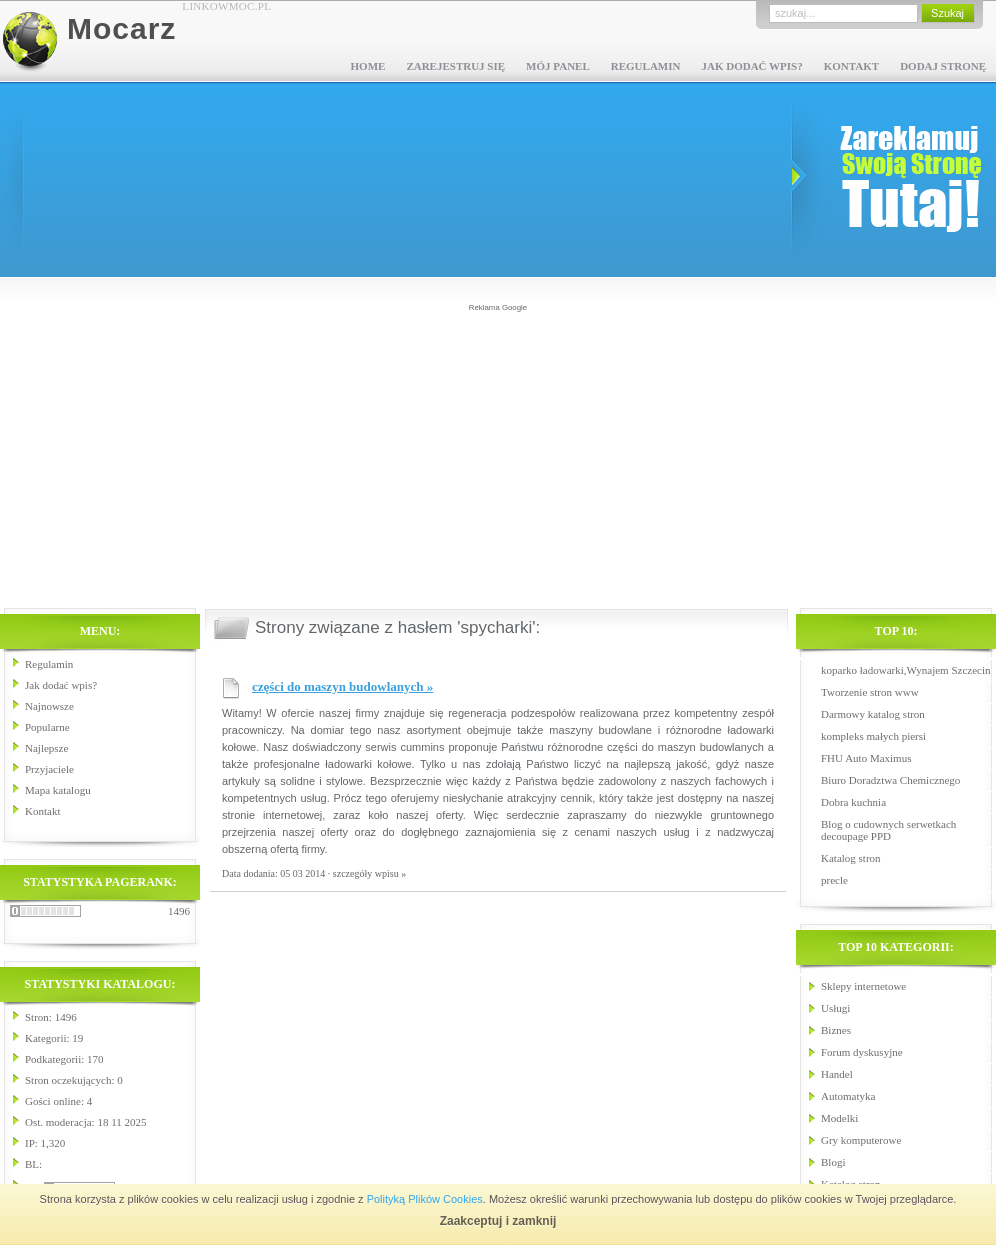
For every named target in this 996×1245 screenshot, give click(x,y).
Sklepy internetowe (863, 986)
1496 (179, 911)
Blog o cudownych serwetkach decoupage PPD (888, 830)
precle (834, 880)
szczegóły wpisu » (369, 873)
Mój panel (558, 66)
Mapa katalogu (58, 790)
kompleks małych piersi (873, 736)
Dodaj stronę (943, 66)
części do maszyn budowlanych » (342, 686)
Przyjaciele (49, 769)
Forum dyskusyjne (862, 1052)
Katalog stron (851, 858)
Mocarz (121, 28)
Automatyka (848, 1096)
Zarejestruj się (455, 66)
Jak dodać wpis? (751, 66)
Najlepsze (46, 748)
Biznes (836, 1030)
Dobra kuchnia (853, 802)
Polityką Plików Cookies (425, 1199)
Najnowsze (49, 706)
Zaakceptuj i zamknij (498, 1221)
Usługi (835, 1008)
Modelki (839, 1118)
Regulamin (646, 66)
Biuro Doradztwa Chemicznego (890, 780)
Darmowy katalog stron (873, 714)
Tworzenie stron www (870, 692)
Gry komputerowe (861, 1140)
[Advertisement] (498, 454)
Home (368, 66)
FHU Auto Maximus (866, 758)
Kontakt (851, 66)
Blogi (833, 1162)
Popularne (47, 727)
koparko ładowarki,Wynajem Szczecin (905, 670)
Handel (837, 1074)
